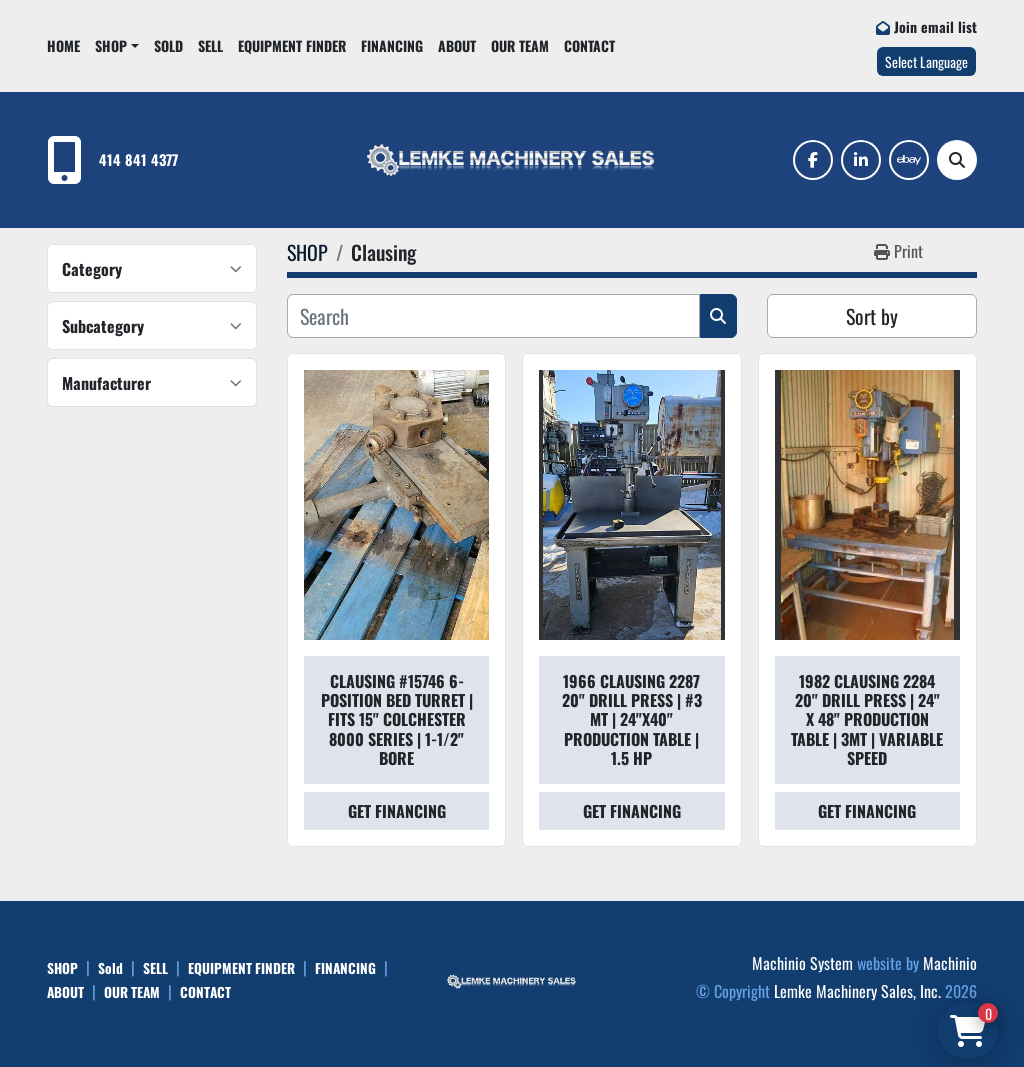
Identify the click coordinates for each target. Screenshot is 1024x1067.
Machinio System (802, 963)
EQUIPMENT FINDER (292, 45)
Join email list (935, 26)
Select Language (926, 61)
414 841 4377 (138, 159)
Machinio (950, 963)
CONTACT (589, 45)
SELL (210, 45)
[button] (117, 45)
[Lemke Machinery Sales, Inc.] (512, 979)
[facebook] (813, 160)
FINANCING (392, 45)
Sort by (872, 316)
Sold (168, 45)
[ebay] (909, 160)
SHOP (111, 45)
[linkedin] (861, 160)
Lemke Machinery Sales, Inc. (857, 991)
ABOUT (457, 45)
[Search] (957, 160)
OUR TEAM (520, 45)
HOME (63, 45)
